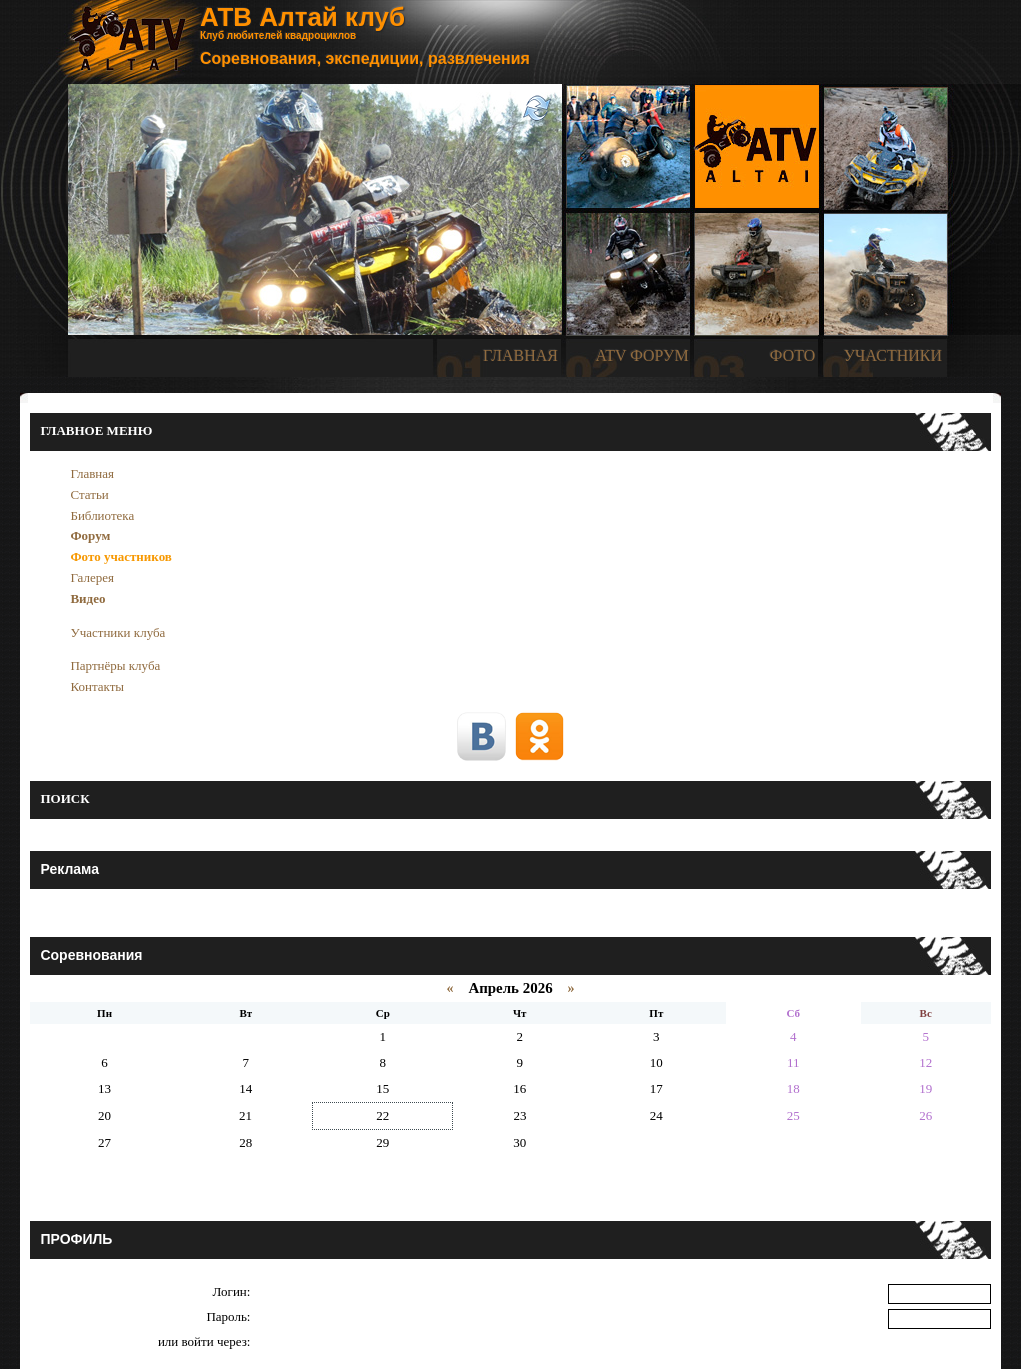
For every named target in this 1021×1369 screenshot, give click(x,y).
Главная (92, 473)
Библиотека (102, 515)
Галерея (92, 577)
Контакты (97, 686)
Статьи (89, 494)
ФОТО (793, 355)
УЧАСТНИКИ (893, 355)
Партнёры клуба (115, 665)
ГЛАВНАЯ (520, 355)
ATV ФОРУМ (641, 355)
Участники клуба (117, 632)
